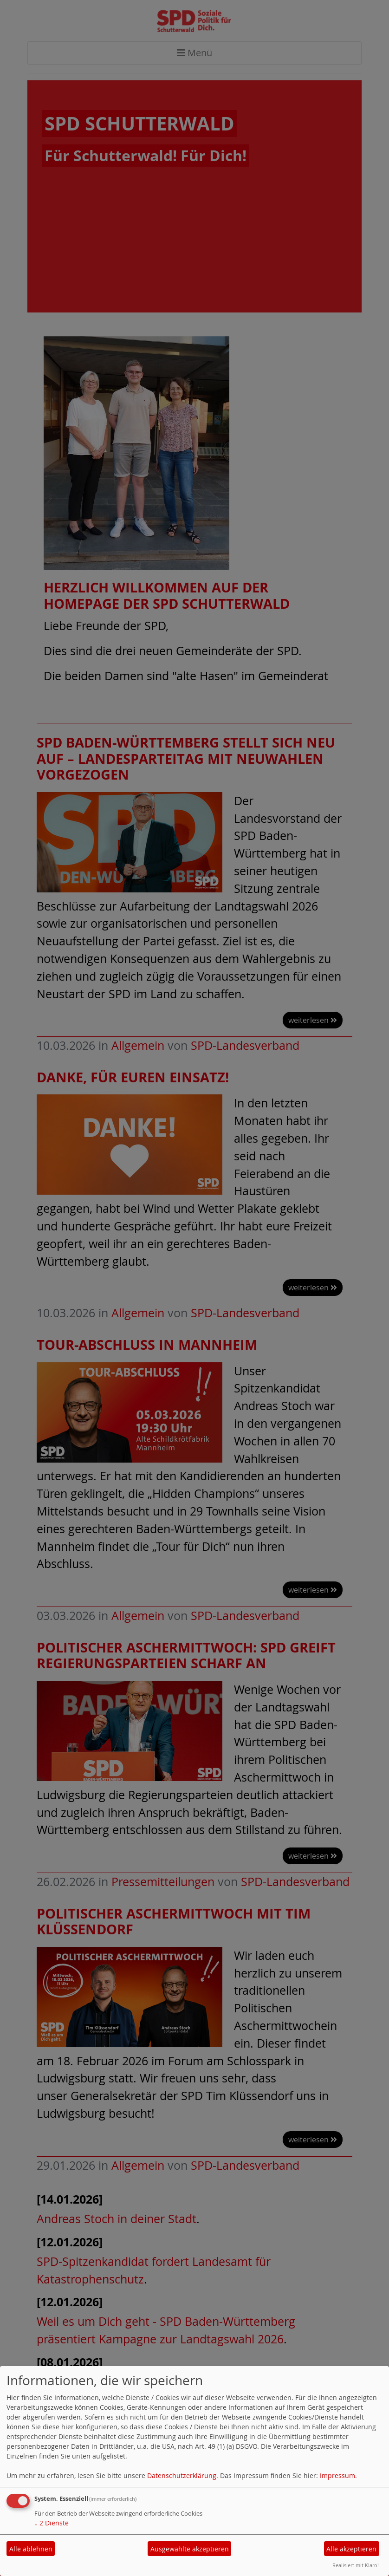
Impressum (337, 2475)
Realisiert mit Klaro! (355, 2565)
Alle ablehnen (30, 2548)
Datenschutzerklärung (181, 2475)
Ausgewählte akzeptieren (189, 2548)
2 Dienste (51, 2522)
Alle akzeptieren (351, 2548)
